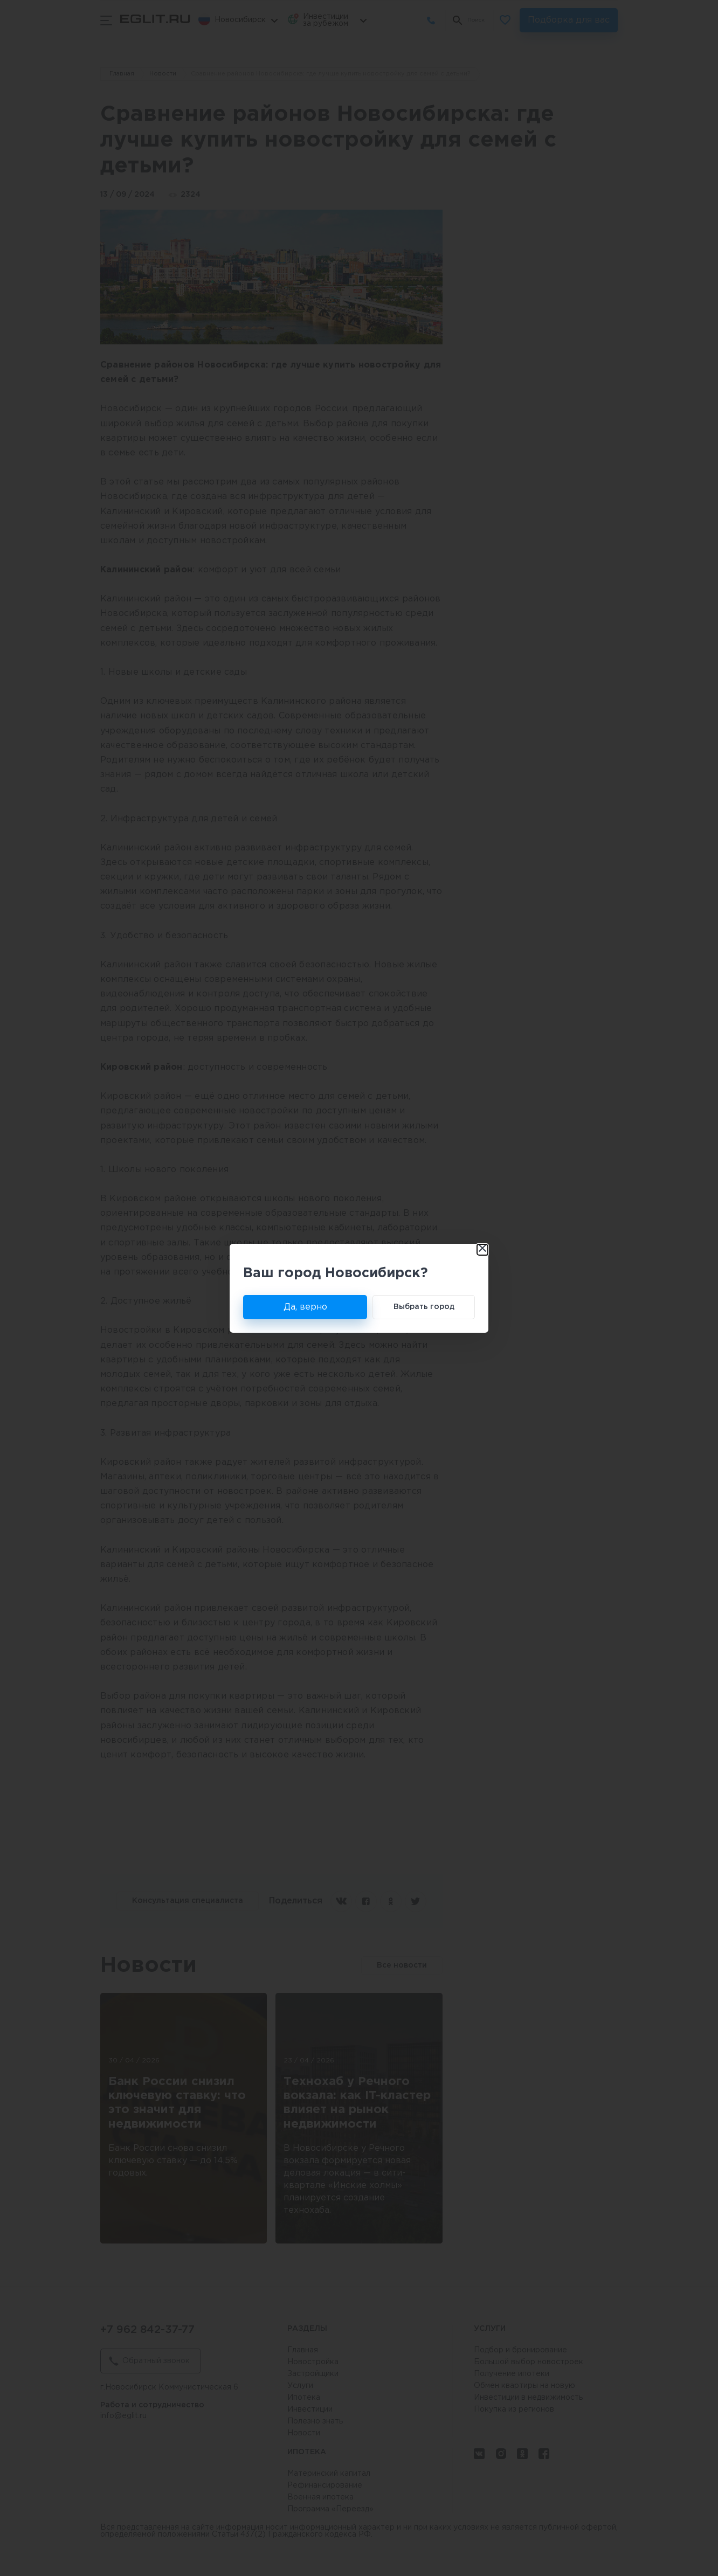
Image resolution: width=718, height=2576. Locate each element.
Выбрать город (423, 1307)
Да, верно (305, 1307)
